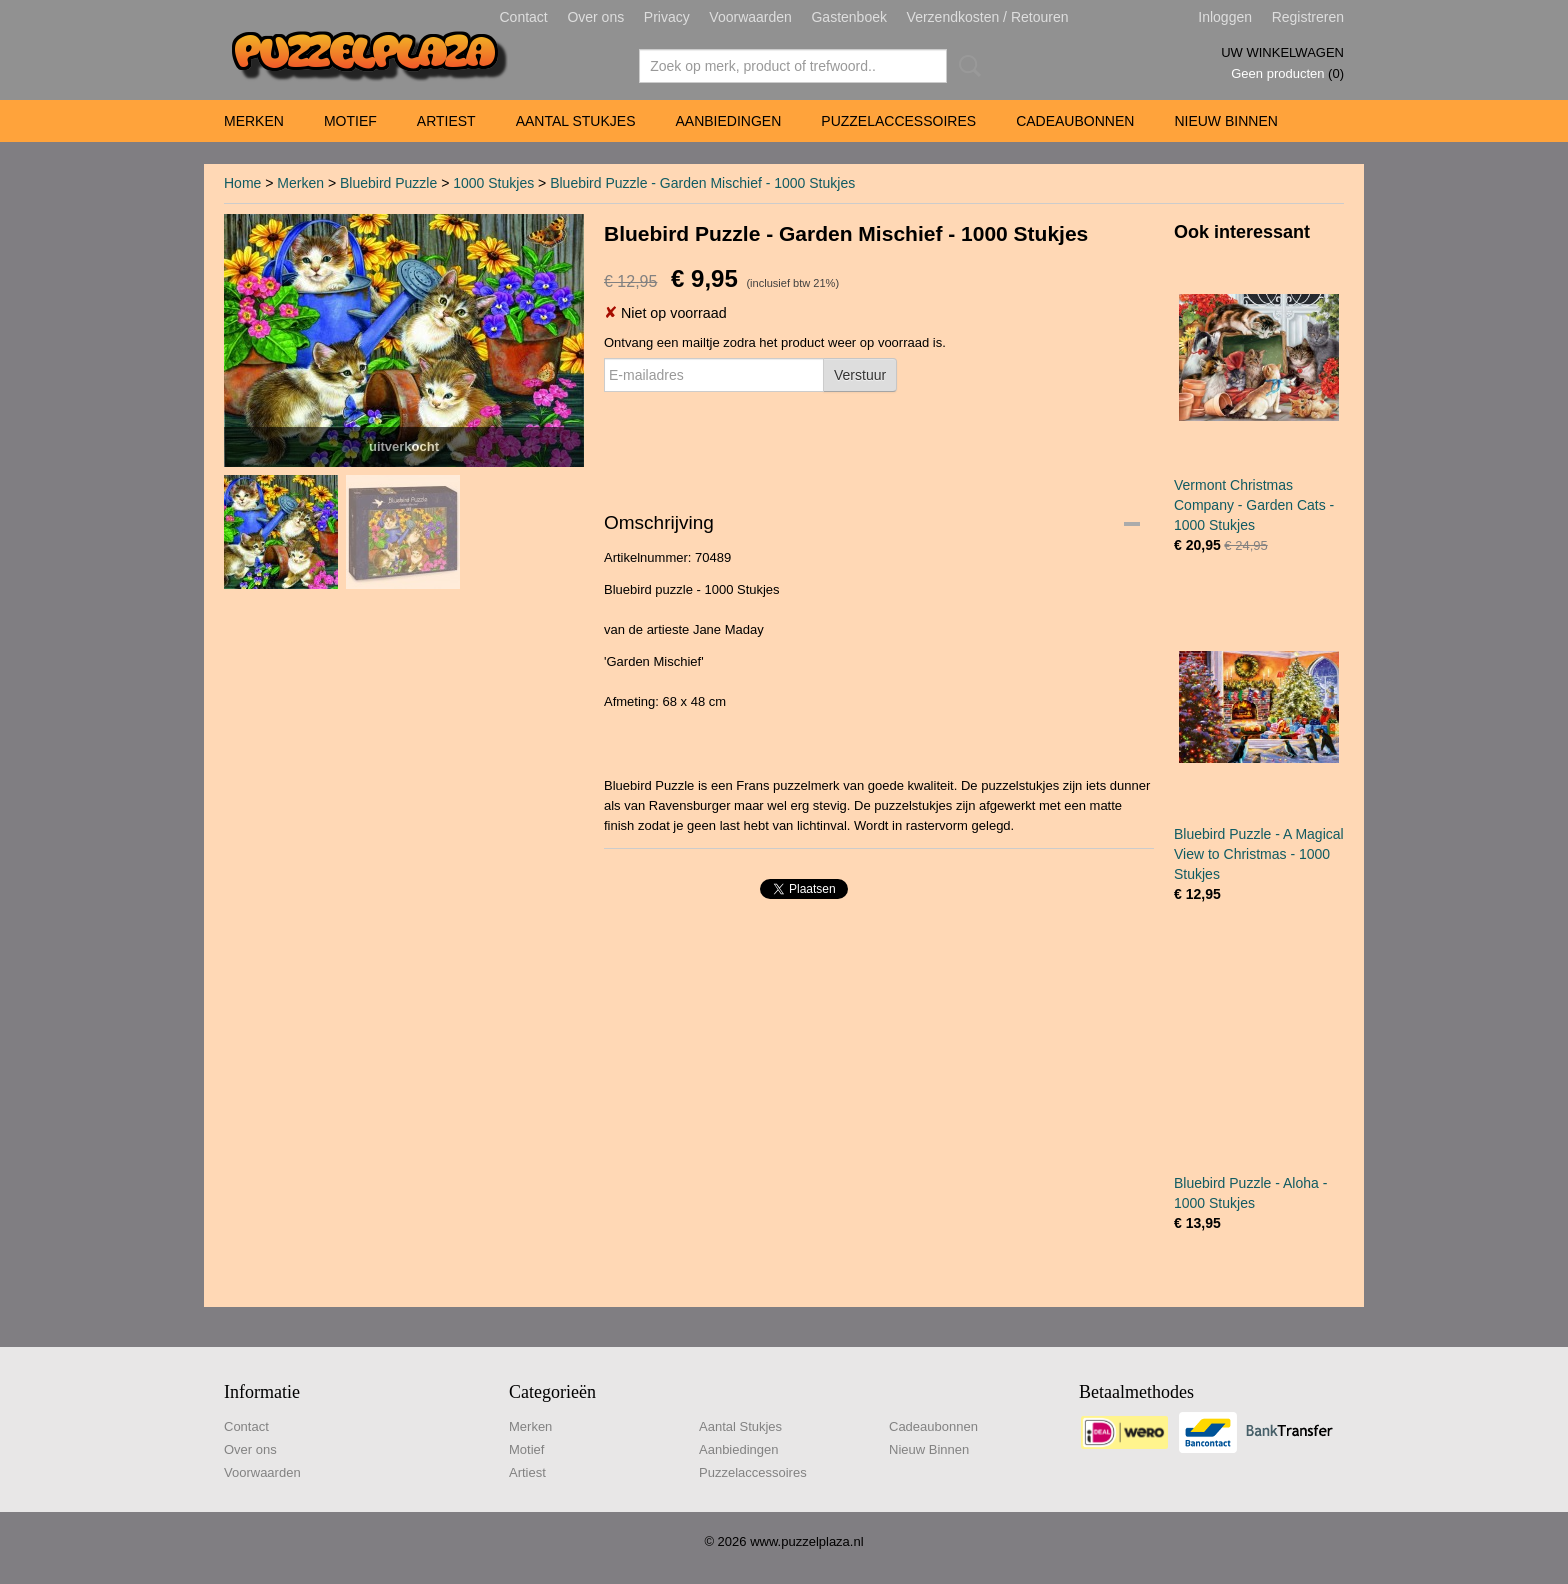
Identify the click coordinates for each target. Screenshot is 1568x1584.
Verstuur (860, 375)
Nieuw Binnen (1225, 121)
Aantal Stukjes (576, 121)
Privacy (667, 17)
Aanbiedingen (728, 121)
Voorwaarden (750, 17)
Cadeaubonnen (1075, 121)
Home (242, 183)
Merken (254, 121)
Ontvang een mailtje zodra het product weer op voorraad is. (775, 342)
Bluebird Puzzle (388, 183)
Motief (350, 121)
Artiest (446, 121)
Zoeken (966, 66)
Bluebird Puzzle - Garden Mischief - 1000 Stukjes (702, 183)
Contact (524, 17)
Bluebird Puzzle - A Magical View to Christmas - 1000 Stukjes (1259, 854)
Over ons (595, 17)
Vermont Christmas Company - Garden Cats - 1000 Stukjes (1254, 505)
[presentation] (756, 440)
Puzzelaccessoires (898, 121)
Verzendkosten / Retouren (988, 17)
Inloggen (1225, 17)
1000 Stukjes (493, 183)
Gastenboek (849, 17)
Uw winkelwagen (1282, 52)
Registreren (1308, 17)
